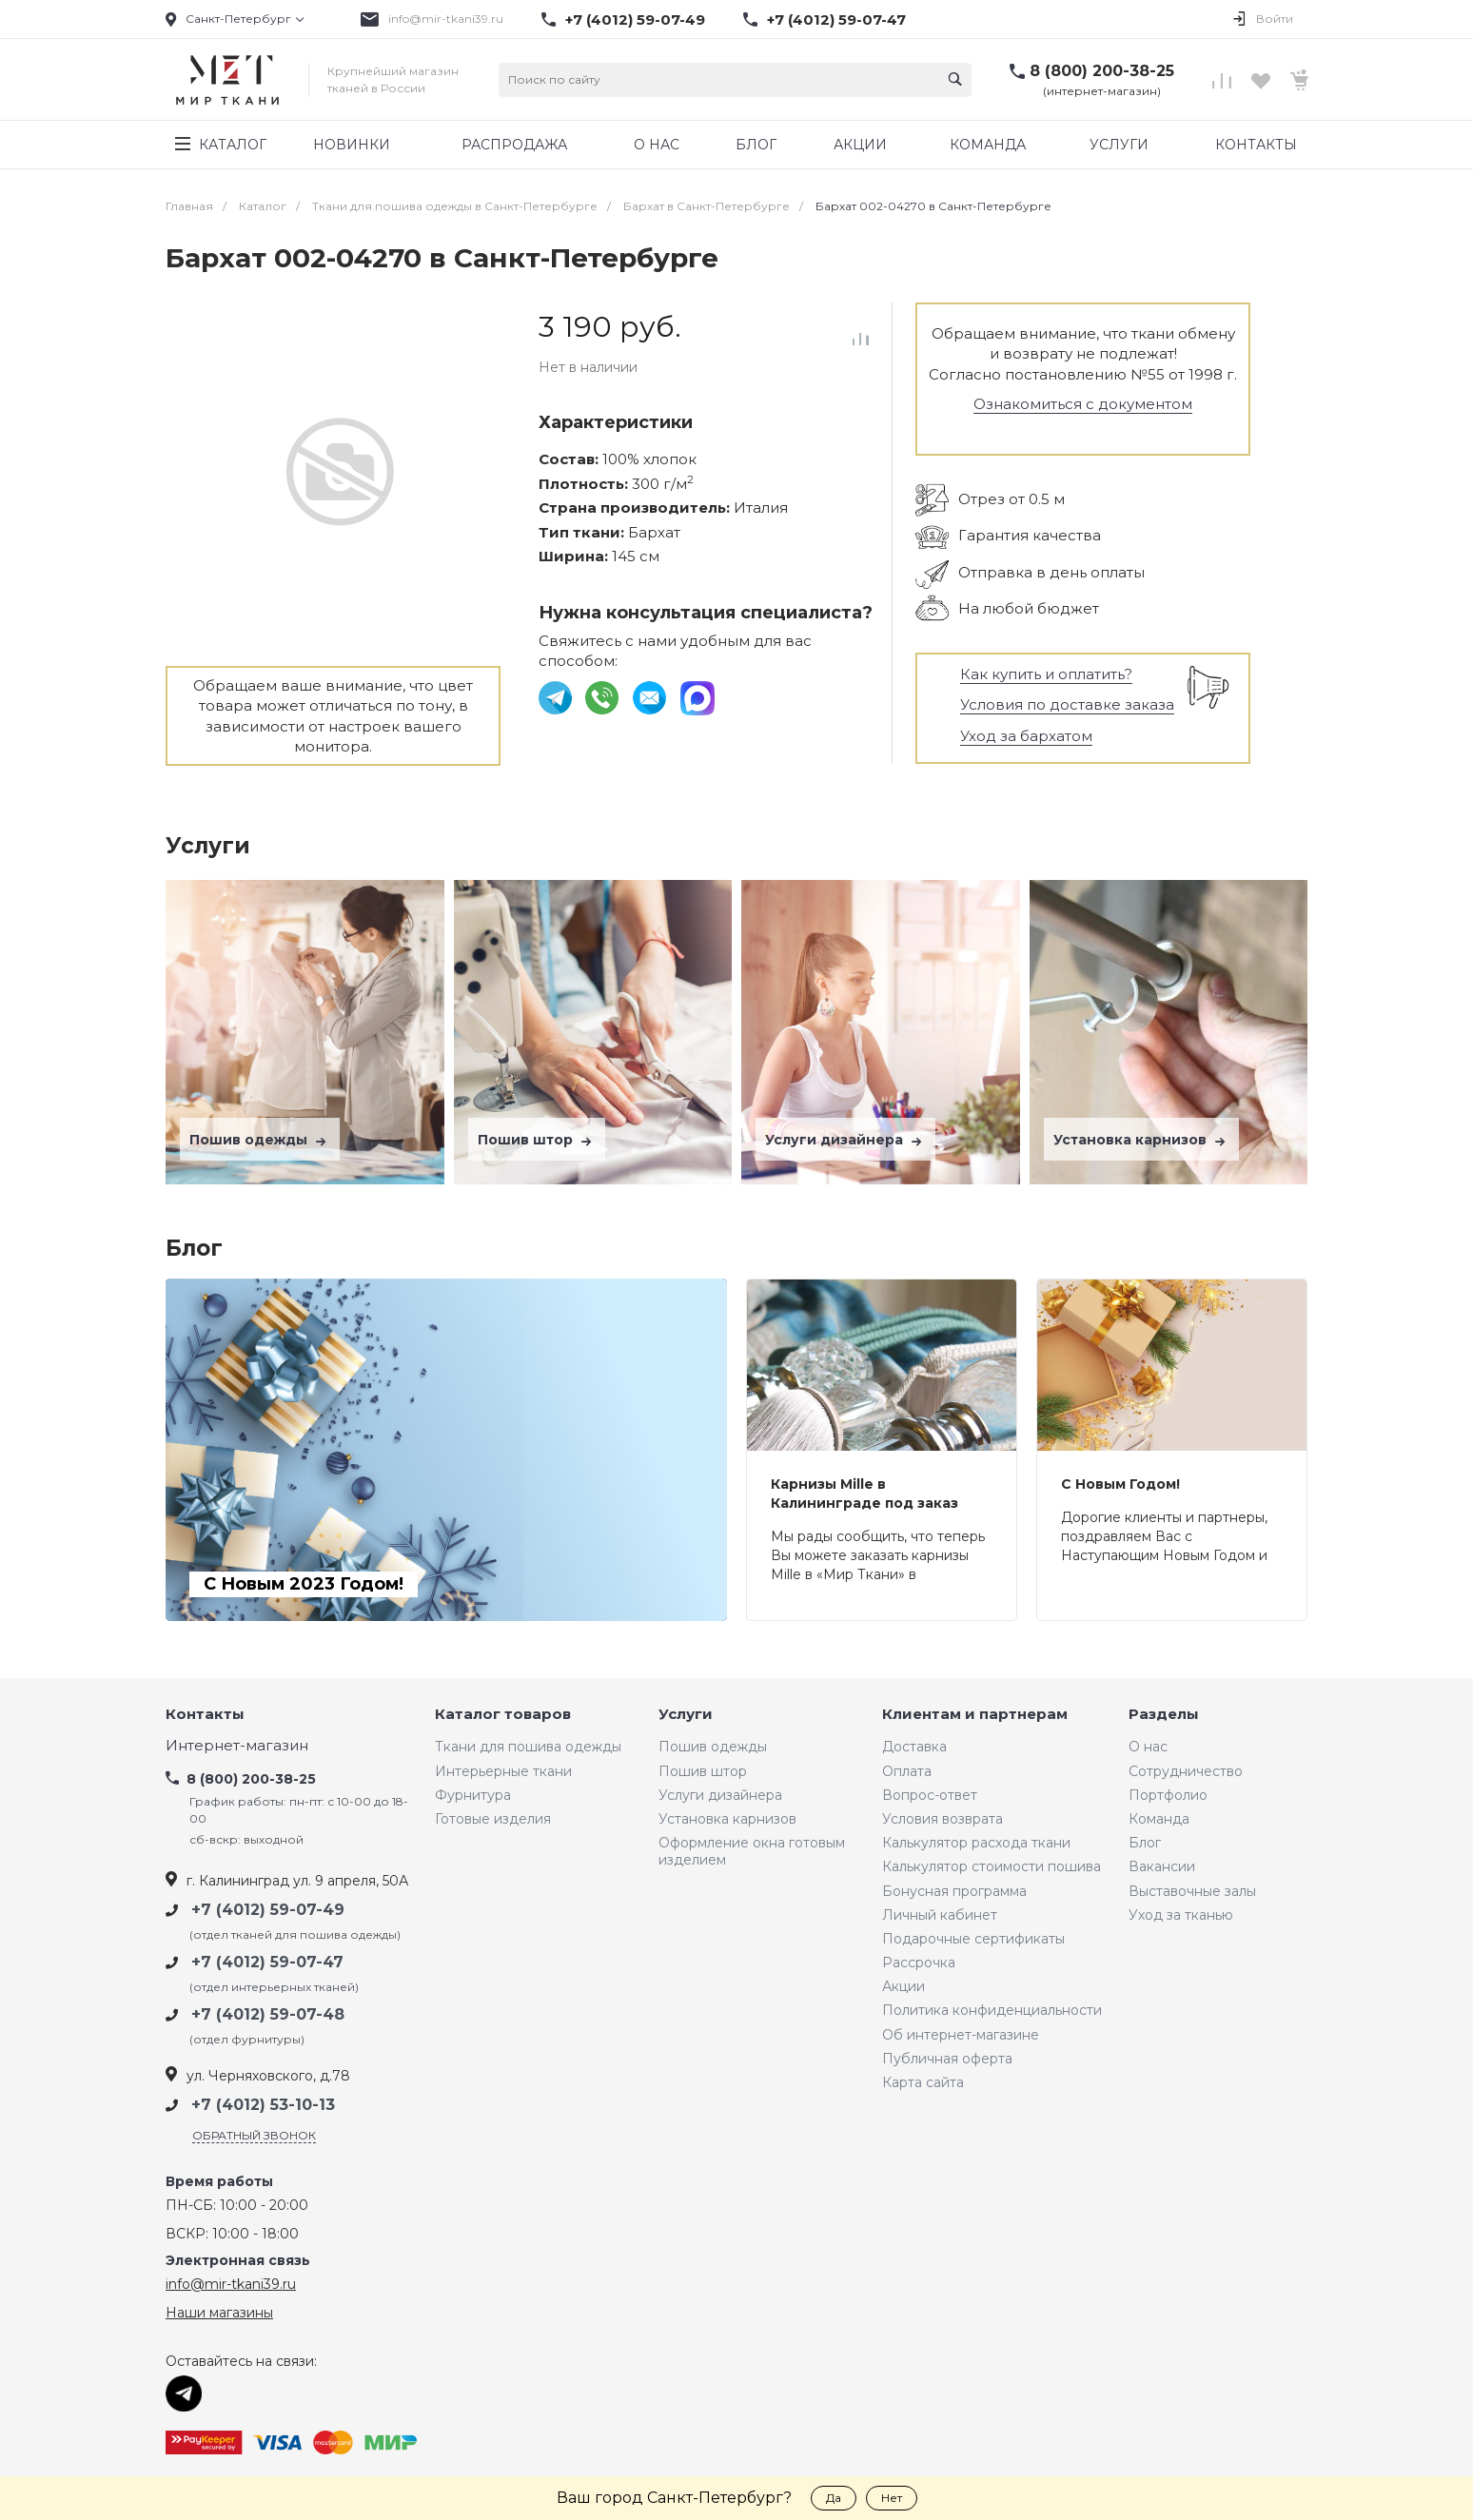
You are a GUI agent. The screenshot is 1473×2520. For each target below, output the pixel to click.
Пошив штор (537, 1139)
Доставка (914, 1746)
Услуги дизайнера (845, 1139)
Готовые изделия (493, 1818)
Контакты (205, 1715)
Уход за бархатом (1026, 736)
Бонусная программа (954, 1891)
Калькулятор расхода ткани (976, 1842)
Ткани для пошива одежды (528, 1746)
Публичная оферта (947, 2058)
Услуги (685, 1715)
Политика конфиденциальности (992, 2010)
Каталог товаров (503, 1715)
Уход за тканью (1181, 1915)
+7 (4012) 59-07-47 (836, 20)
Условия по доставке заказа (1067, 704)
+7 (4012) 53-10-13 (263, 2105)
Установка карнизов (1141, 1139)
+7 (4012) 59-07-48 (267, 2014)
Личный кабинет (939, 1915)
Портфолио (1168, 1795)
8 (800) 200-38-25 (1102, 71)
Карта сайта (923, 2082)
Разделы (1164, 1715)
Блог (1145, 1842)
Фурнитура (473, 1795)
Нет (891, 2498)
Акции (903, 1986)
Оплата (907, 1771)
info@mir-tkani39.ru (445, 18)
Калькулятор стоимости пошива (991, 1866)
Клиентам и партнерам (975, 1715)
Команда (1159, 1818)
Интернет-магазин (237, 1746)
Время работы (219, 2182)
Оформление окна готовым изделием (751, 1851)
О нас (1148, 1746)
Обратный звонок (254, 2135)
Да (833, 2498)
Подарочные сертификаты (973, 1938)
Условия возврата (942, 1818)
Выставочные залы (1192, 1891)
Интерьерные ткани (503, 1771)
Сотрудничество (1186, 1771)
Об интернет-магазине (960, 2034)
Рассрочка (918, 1962)
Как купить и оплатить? (1046, 674)
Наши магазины (219, 2312)
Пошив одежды (259, 1139)
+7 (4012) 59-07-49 (635, 20)
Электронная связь (238, 2261)
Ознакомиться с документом (1082, 404)
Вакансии (1162, 1866)
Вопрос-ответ (929, 1795)
